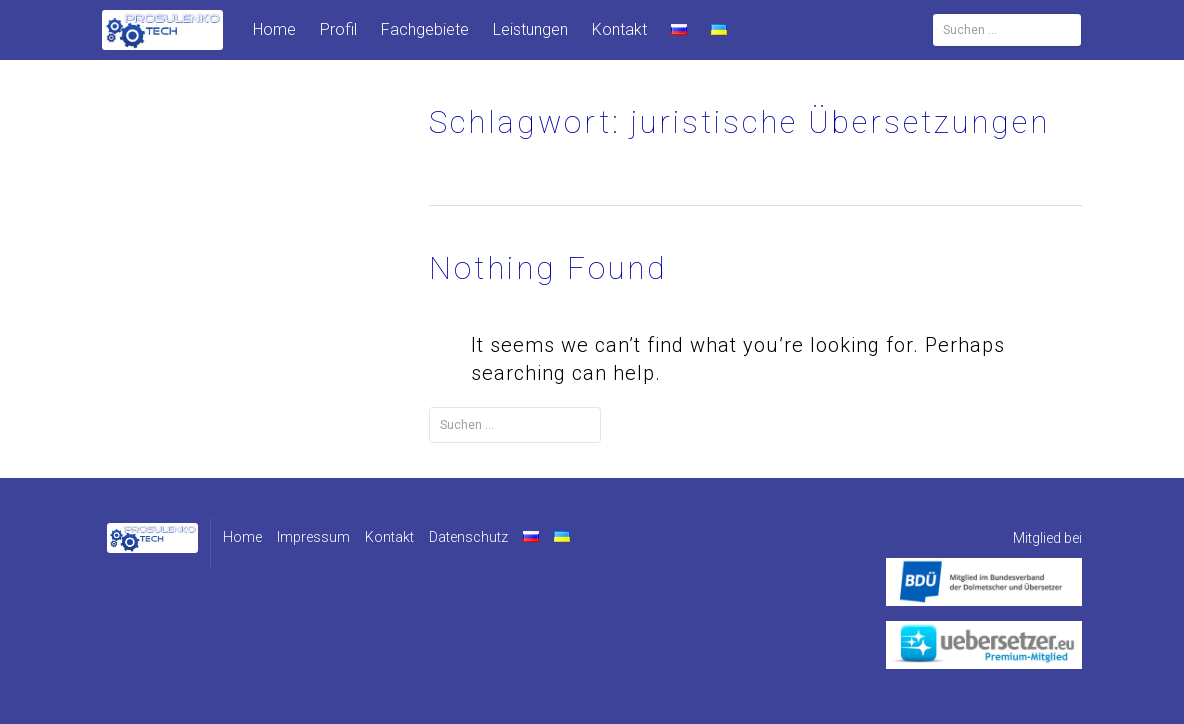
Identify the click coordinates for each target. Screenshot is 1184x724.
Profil (338, 29)
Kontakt (619, 29)
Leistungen (530, 29)
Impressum (313, 537)
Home (274, 29)
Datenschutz (468, 537)
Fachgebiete (425, 29)
